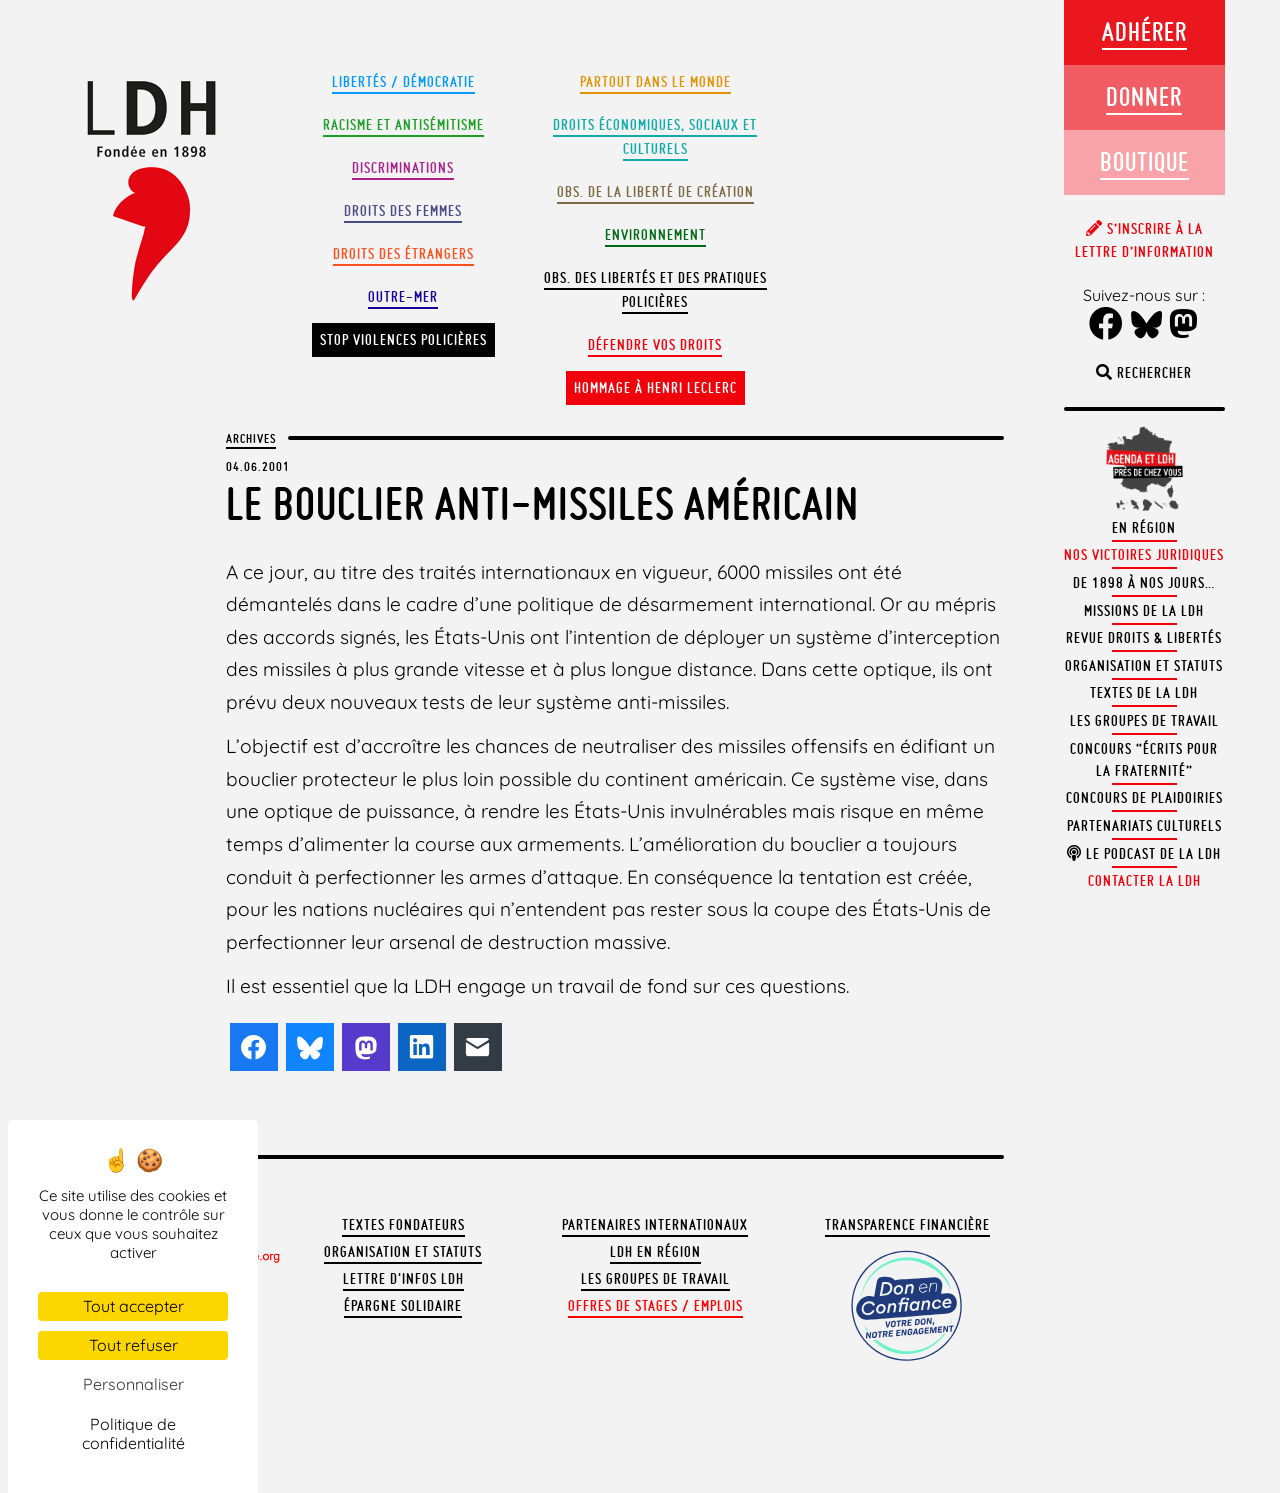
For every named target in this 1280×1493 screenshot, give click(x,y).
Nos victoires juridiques (1144, 555)
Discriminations (403, 168)
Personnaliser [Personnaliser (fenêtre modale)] (133, 1384)
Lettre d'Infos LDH (403, 1279)
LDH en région (655, 1252)
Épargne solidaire (403, 1306)
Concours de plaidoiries (1144, 798)
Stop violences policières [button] (403, 340)
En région (1144, 528)
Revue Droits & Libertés (1144, 638)
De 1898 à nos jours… (1144, 583)
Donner (1144, 96)
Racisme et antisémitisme (403, 125)
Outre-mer (403, 297)
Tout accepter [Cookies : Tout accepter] (133, 1306)
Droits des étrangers (403, 254)
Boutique (1144, 161)
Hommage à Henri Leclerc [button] (655, 388)
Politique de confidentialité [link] (133, 1433)
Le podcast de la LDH (1144, 854)
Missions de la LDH (1144, 611)
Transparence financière (907, 1225)
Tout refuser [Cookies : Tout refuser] (133, 1345)
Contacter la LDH (1144, 881)
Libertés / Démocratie (403, 82)
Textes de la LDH (1144, 693)
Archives (251, 438)
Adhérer (1144, 31)
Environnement (655, 235)
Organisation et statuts (403, 1252)
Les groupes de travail (655, 1279)
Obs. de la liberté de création (655, 192)
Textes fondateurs (403, 1225)
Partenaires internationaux (655, 1225)
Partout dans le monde (655, 82)
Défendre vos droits (655, 345)
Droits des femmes (403, 211)
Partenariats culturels (1144, 826)
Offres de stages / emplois (655, 1306)
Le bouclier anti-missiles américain (542, 503)
